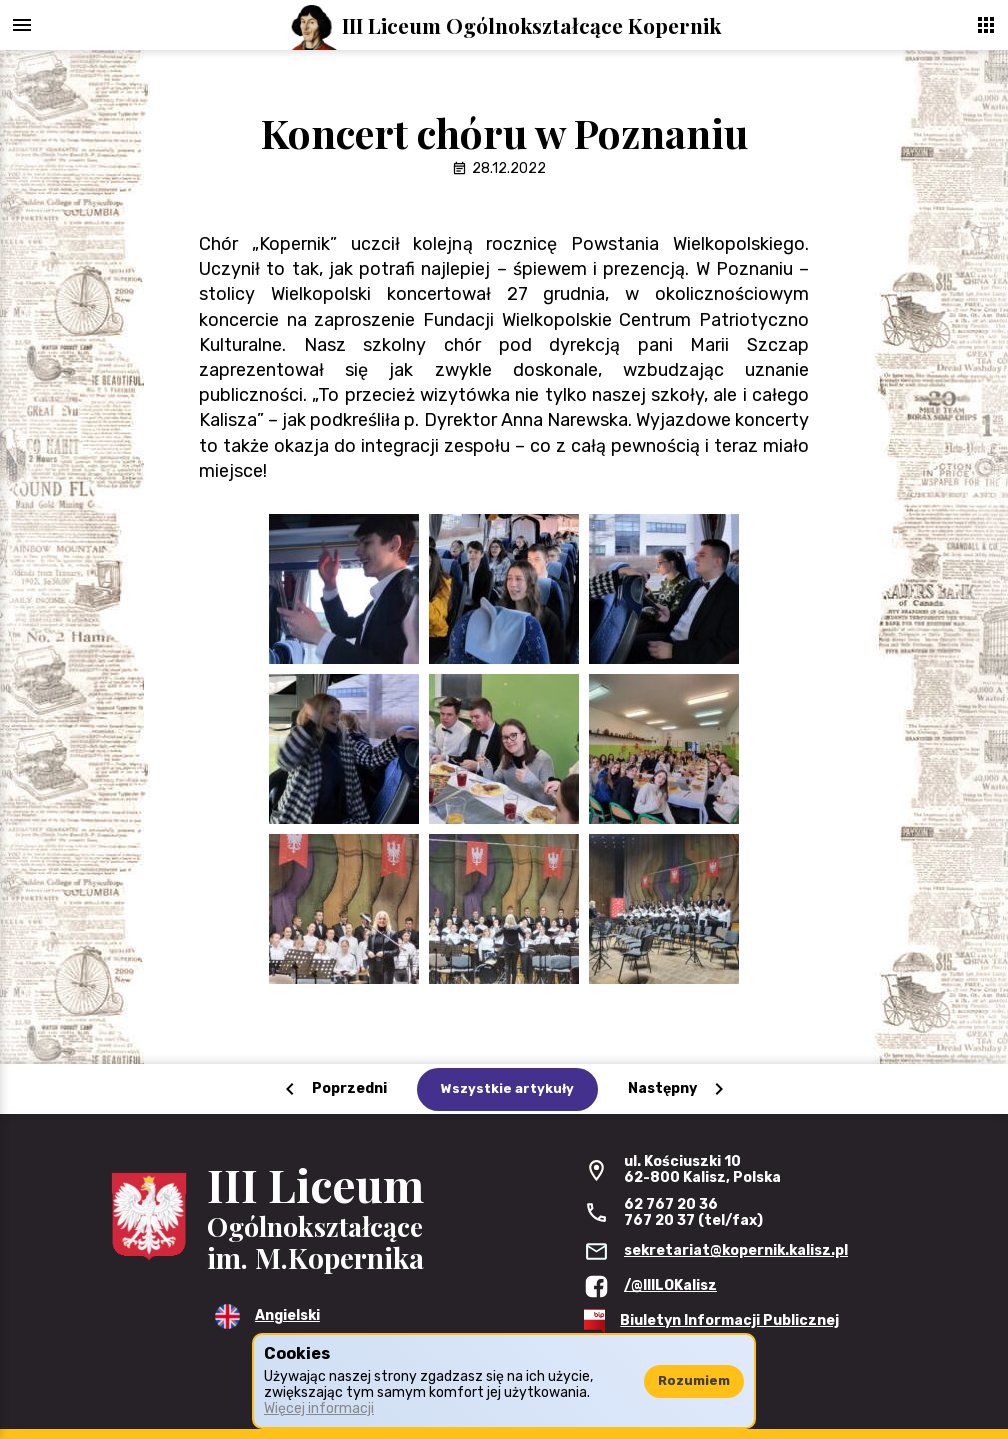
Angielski (287, 1315)
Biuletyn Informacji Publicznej (729, 1320)
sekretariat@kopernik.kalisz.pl (736, 1250)
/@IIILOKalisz (670, 1285)
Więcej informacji (319, 1408)
